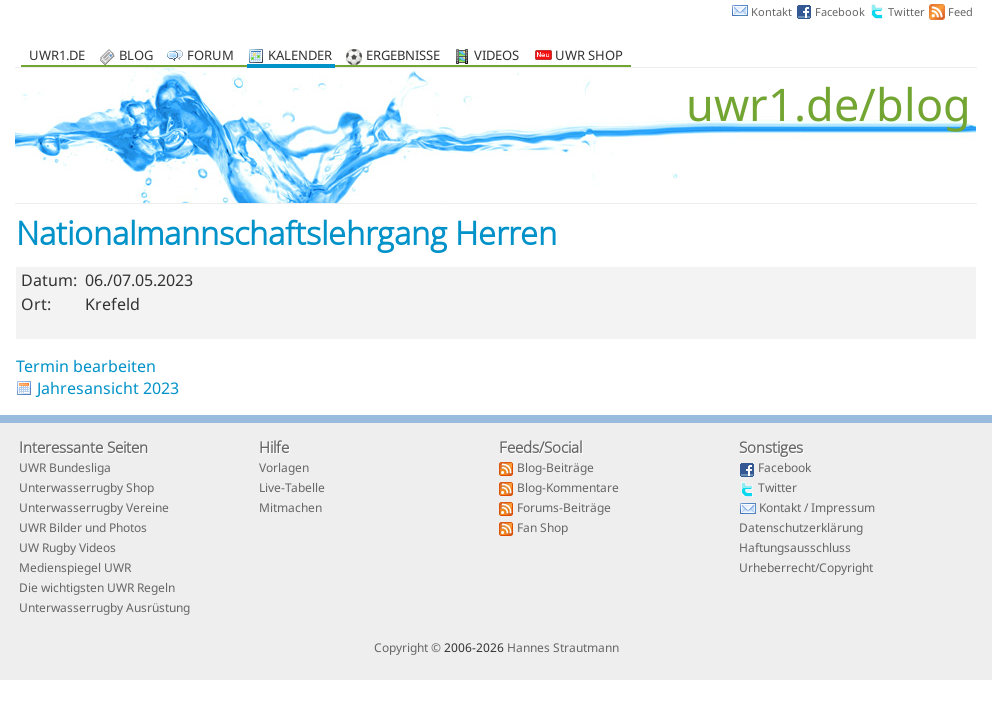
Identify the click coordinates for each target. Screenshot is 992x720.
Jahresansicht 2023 (108, 388)
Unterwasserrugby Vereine (94, 509)
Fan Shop (542, 529)
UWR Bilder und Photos (83, 529)
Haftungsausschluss (795, 549)
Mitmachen (290, 509)
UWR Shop (579, 56)
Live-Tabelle (292, 489)
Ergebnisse (403, 56)
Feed (960, 11)
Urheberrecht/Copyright (806, 569)
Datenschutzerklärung (801, 529)
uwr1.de (57, 56)
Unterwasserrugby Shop (86, 489)
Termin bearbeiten (86, 366)
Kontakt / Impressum (817, 509)
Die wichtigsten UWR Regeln (97, 589)
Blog (136, 56)
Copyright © (407, 647)
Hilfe (274, 447)
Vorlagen (284, 469)
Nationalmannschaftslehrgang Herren (286, 232)
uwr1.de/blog (828, 103)
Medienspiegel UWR (75, 569)
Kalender (300, 56)
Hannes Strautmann (563, 647)
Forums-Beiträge (564, 509)
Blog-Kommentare (568, 489)
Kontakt (771, 11)
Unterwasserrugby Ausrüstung (104, 609)
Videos (496, 56)
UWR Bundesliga (65, 469)
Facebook (840, 11)
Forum (210, 56)
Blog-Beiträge (555, 469)
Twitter (906, 11)
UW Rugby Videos (67, 549)
